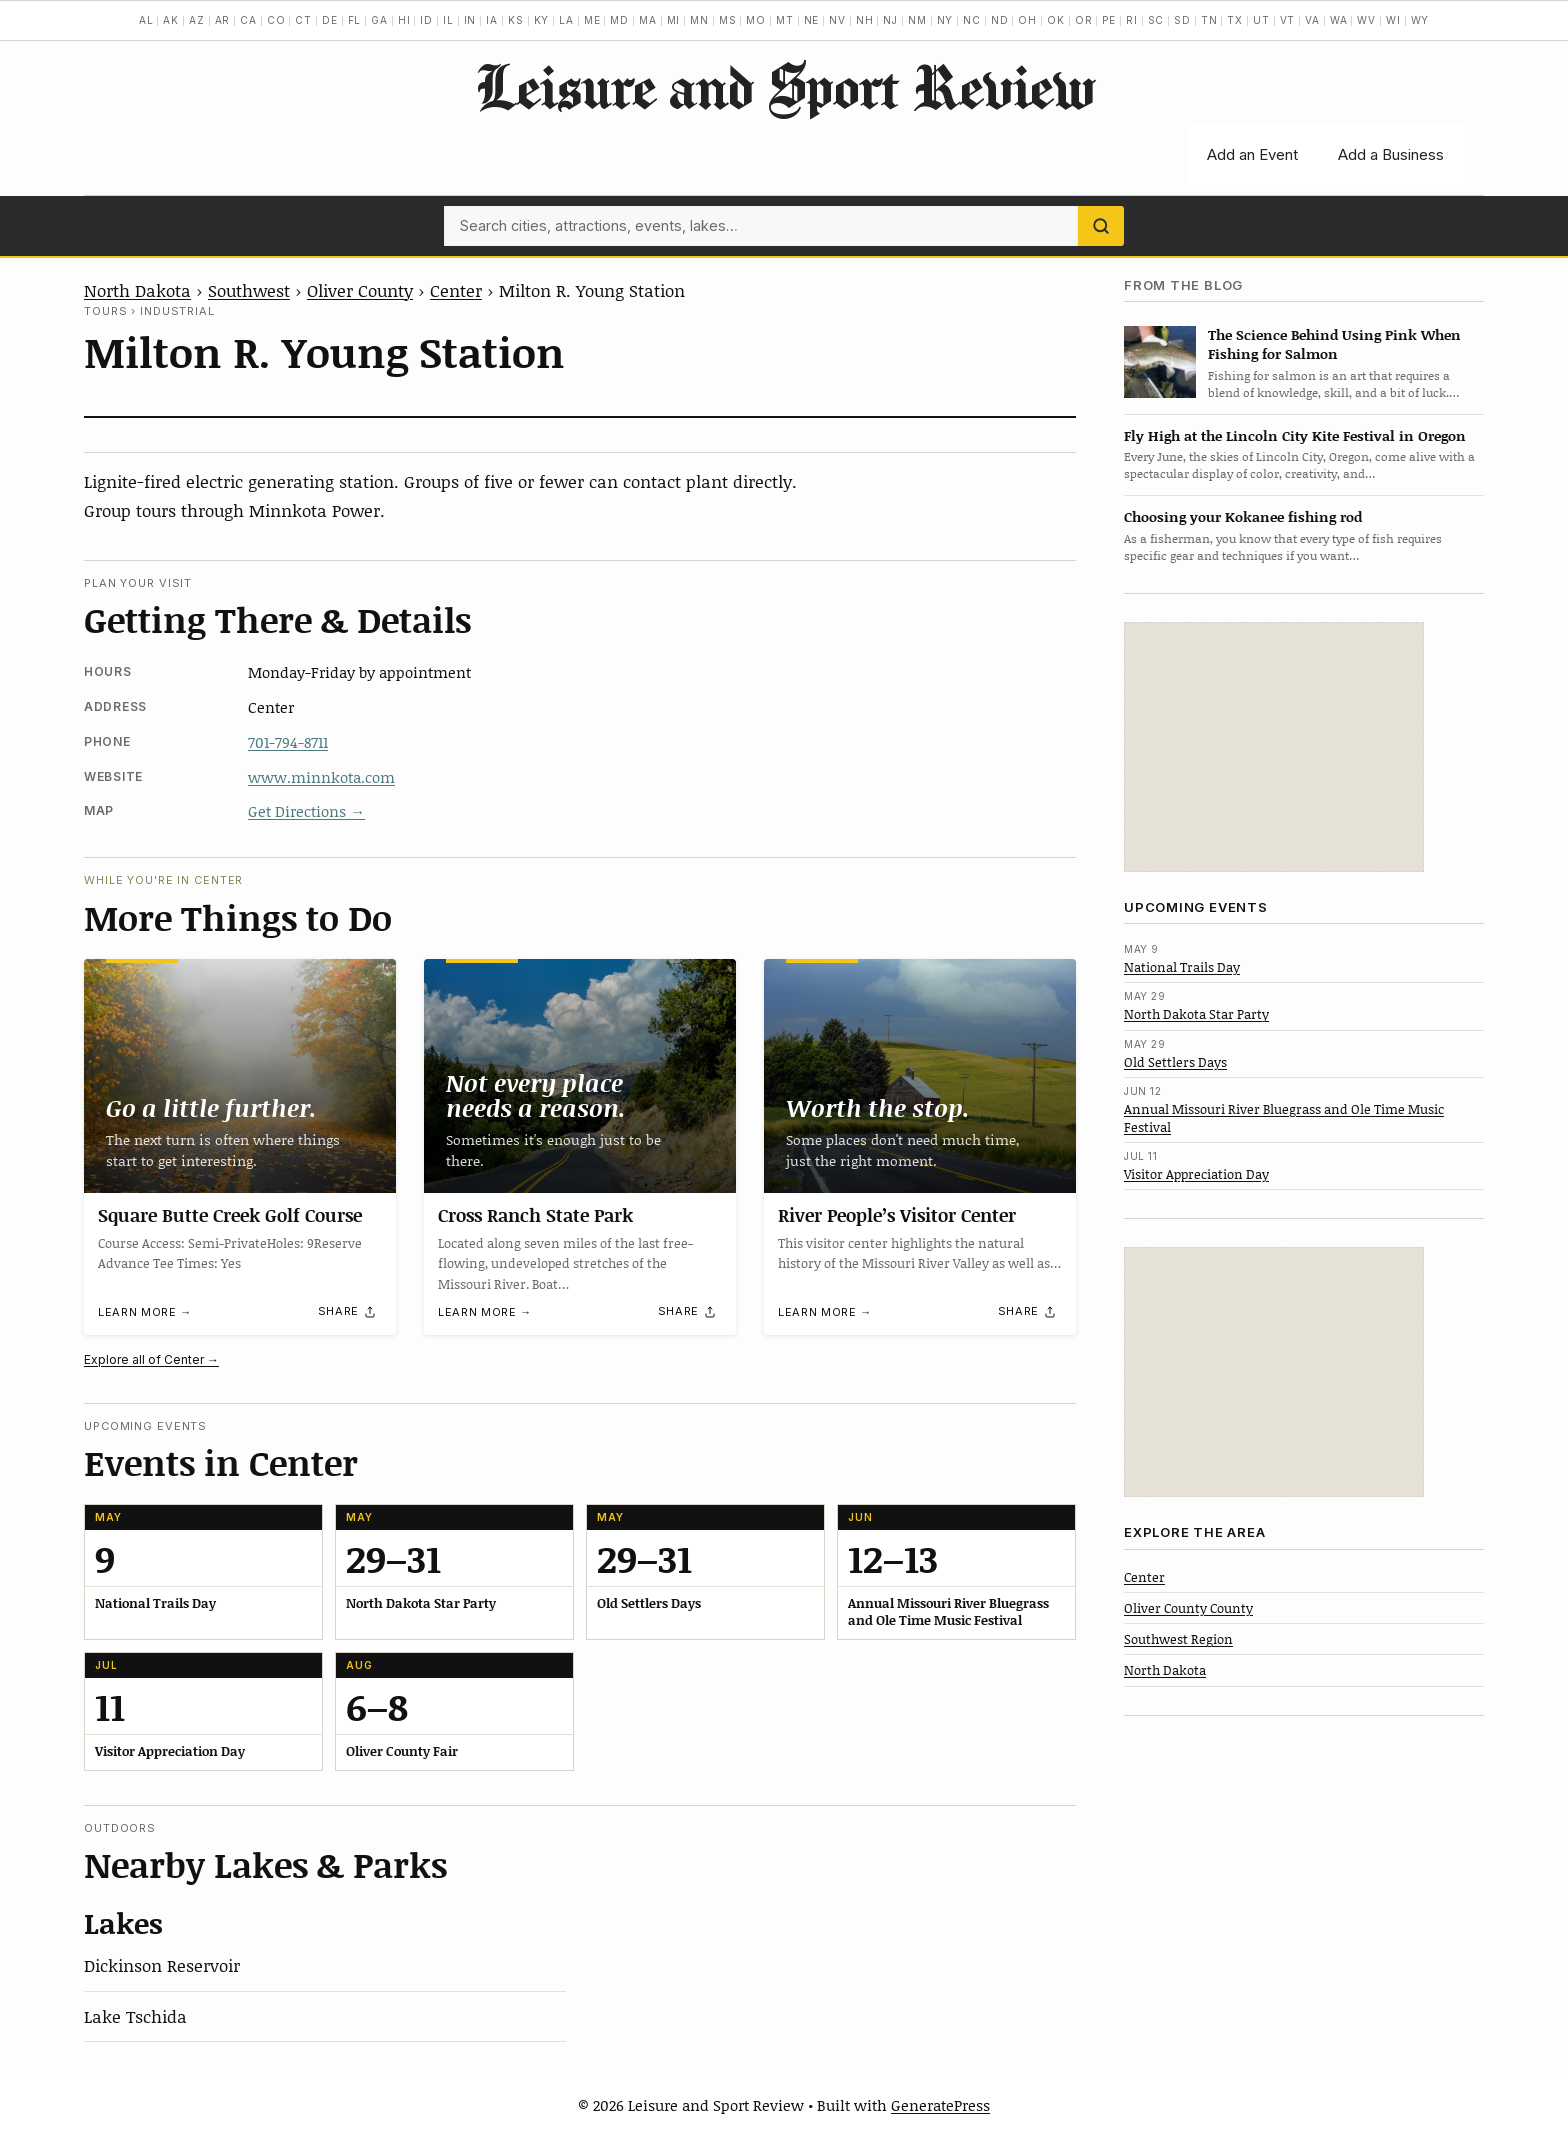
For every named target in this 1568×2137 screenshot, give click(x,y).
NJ (890, 20)
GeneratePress (940, 2105)
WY (1420, 20)
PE (1109, 20)
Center (456, 290)
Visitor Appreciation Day (1196, 1174)
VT (1288, 20)
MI (674, 20)
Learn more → (145, 1312)
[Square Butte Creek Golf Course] (240, 1076)
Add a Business (1391, 154)
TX (1235, 20)
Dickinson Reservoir (162, 1965)
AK (171, 20)
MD (619, 20)
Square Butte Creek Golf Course (230, 1215)
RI (1132, 20)
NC (972, 20)
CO (276, 20)
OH (1027, 20)
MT (785, 20)
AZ (197, 20)
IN (470, 20)
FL (355, 20)
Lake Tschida (135, 2016)
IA (492, 20)
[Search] (1101, 226)
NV (837, 20)
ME (592, 20)
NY (945, 20)
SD (1182, 20)
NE (812, 20)
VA (1312, 20)
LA (566, 20)
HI (404, 20)
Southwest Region (1178, 1639)
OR (1084, 20)
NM (917, 20)
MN (699, 20)
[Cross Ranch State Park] (580, 1076)
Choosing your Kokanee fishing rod (1243, 516)
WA (1339, 20)
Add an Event (1252, 154)
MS (728, 20)
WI (1393, 20)
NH (865, 20)
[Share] (348, 1312)
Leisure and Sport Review (784, 86)
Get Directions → (306, 811)
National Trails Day (1182, 967)
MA (648, 20)
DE (330, 20)
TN (1209, 20)
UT (1261, 20)
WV (1366, 20)
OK (1056, 20)
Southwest (249, 290)
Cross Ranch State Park (535, 1215)
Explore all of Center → (151, 1359)
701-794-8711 (288, 742)
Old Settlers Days (1175, 1062)
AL (146, 20)
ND (1000, 20)
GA (379, 20)
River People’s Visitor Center (897, 1215)
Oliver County (360, 290)
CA (248, 20)
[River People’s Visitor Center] (920, 1076)
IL (448, 20)
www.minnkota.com (321, 777)
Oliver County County (1188, 1608)
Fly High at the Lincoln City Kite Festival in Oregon (1295, 435)
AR (223, 20)
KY (542, 20)
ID (426, 20)
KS (516, 20)
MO (756, 20)
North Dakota (137, 290)
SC (1156, 20)
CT (303, 20)
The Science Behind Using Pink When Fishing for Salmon (1334, 344)
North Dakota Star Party (1196, 1014)
